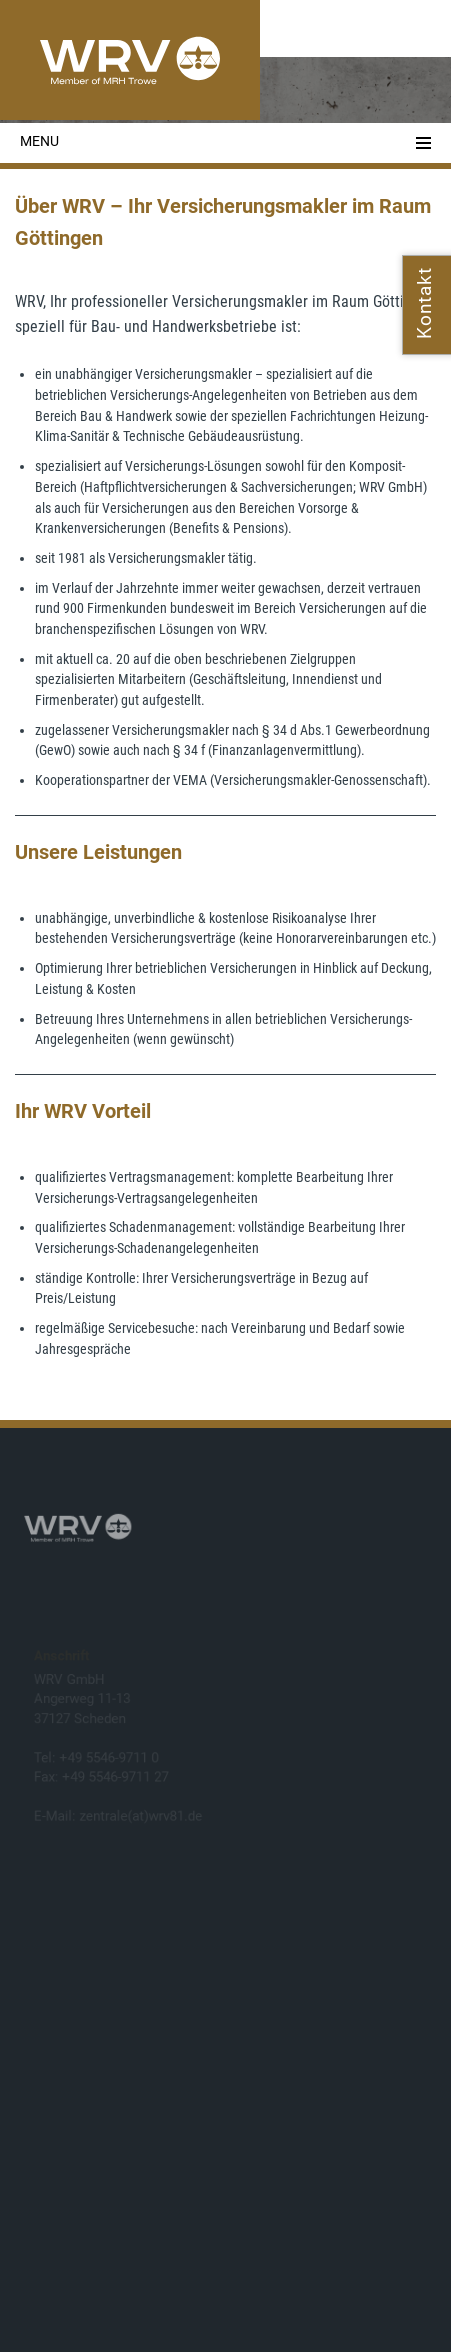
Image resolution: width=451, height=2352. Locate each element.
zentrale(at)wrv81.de (141, 1816)
